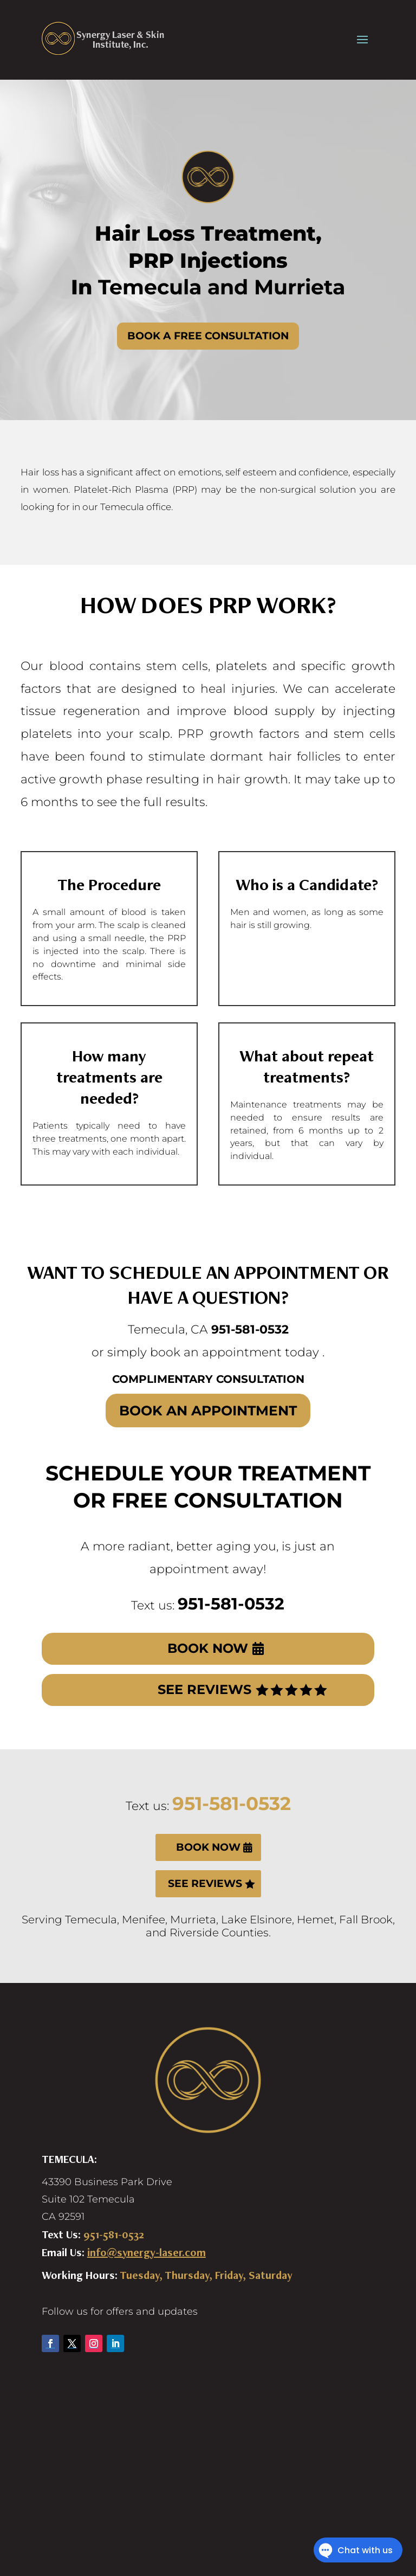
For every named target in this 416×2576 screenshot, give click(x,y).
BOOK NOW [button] (207, 1648)
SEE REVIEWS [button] (204, 1689)
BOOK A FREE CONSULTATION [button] (208, 336)
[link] (103, 38)
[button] (50, 2343)
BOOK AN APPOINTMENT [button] (208, 1410)
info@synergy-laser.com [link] (146, 2252)
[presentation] (362, 38)
